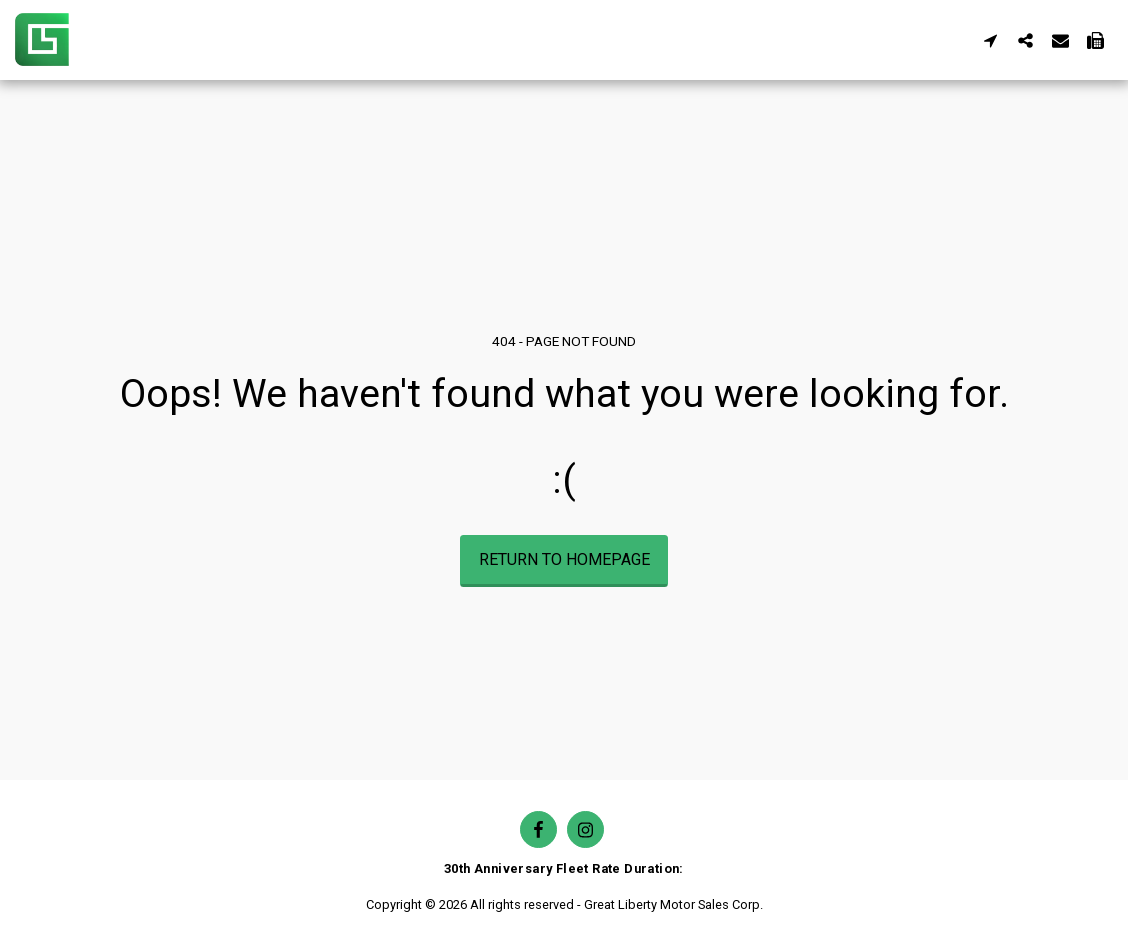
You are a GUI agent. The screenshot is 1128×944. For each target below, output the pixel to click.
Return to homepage (564, 559)
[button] (990, 40)
